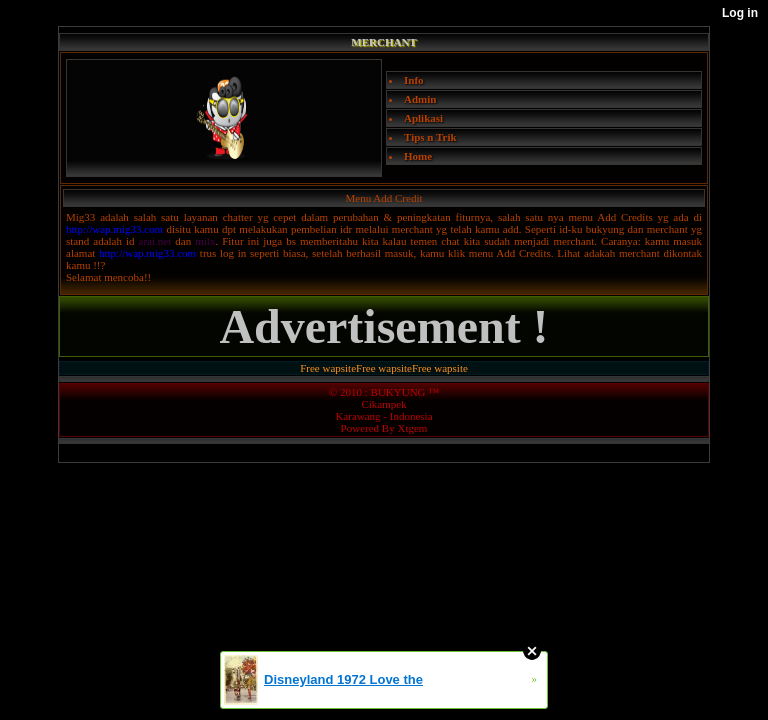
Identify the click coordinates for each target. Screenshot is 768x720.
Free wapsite (328, 368)
